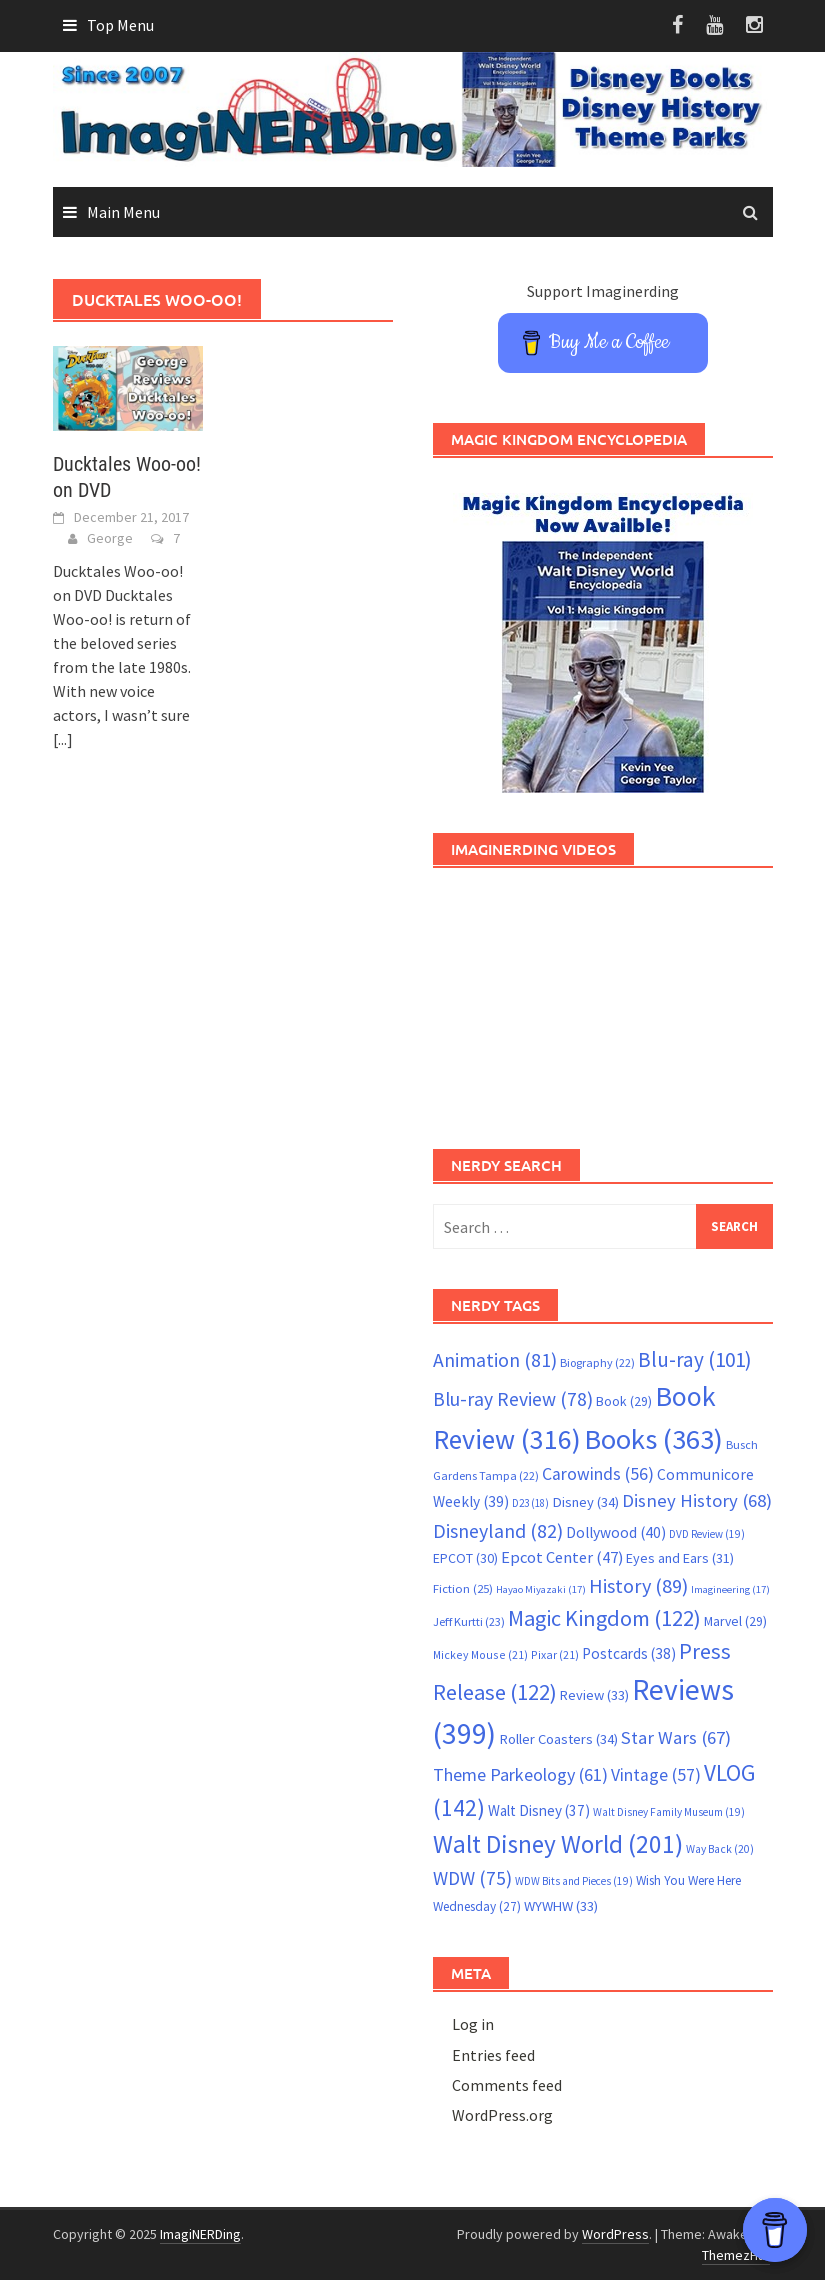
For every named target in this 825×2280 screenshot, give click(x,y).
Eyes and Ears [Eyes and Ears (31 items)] (680, 1558)
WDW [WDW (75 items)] (472, 1878)
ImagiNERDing (200, 2234)
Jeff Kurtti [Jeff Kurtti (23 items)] (469, 1621)
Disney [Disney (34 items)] (585, 1502)
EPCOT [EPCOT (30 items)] (465, 1558)
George (110, 538)
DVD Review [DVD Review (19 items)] (707, 1534)
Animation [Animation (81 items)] (495, 1360)
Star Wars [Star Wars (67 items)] (676, 1737)
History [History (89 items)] (638, 1586)
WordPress (615, 2234)
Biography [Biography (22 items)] (597, 1362)
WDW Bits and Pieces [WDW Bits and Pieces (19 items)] (574, 1881)
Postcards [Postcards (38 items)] (629, 1653)
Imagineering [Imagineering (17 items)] (730, 1589)
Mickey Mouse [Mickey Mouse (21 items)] (480, 1654)
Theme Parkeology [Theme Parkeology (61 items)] (520, 1774)
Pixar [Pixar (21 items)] (555, 1654)
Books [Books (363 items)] (653, 1439)
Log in (473, 2024)
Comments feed (507, 2085)
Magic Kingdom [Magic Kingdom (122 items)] (604, 1618)
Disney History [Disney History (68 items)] (697, 1500)
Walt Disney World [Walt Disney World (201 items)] (558, 1844)
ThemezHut (736, 2255)
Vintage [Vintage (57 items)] (656, 1775)
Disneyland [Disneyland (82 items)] (498, 1530)
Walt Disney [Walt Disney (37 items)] (539, 1810)
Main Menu (123, 212)
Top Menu (120, 25)
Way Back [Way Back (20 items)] (720, 1849)
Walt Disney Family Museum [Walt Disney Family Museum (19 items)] (669, 1812)
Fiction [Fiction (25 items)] (463, 1588)
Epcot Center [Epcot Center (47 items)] (562, 1557)
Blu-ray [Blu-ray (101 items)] (695, 1359)
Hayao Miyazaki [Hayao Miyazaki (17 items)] (541, 1589)
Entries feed (493, 2055)
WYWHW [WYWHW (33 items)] (561, 1906)
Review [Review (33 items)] (594, 1695)
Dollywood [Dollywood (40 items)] (616, 1532)
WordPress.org (502, 2115)
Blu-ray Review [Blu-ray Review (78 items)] (513, 1399)
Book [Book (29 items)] (624, 1401)
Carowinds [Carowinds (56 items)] (598, 1474)
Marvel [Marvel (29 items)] (735, 1621)
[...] (63, 739)
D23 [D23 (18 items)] (530, 1503)
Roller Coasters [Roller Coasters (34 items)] (558, 1739)
